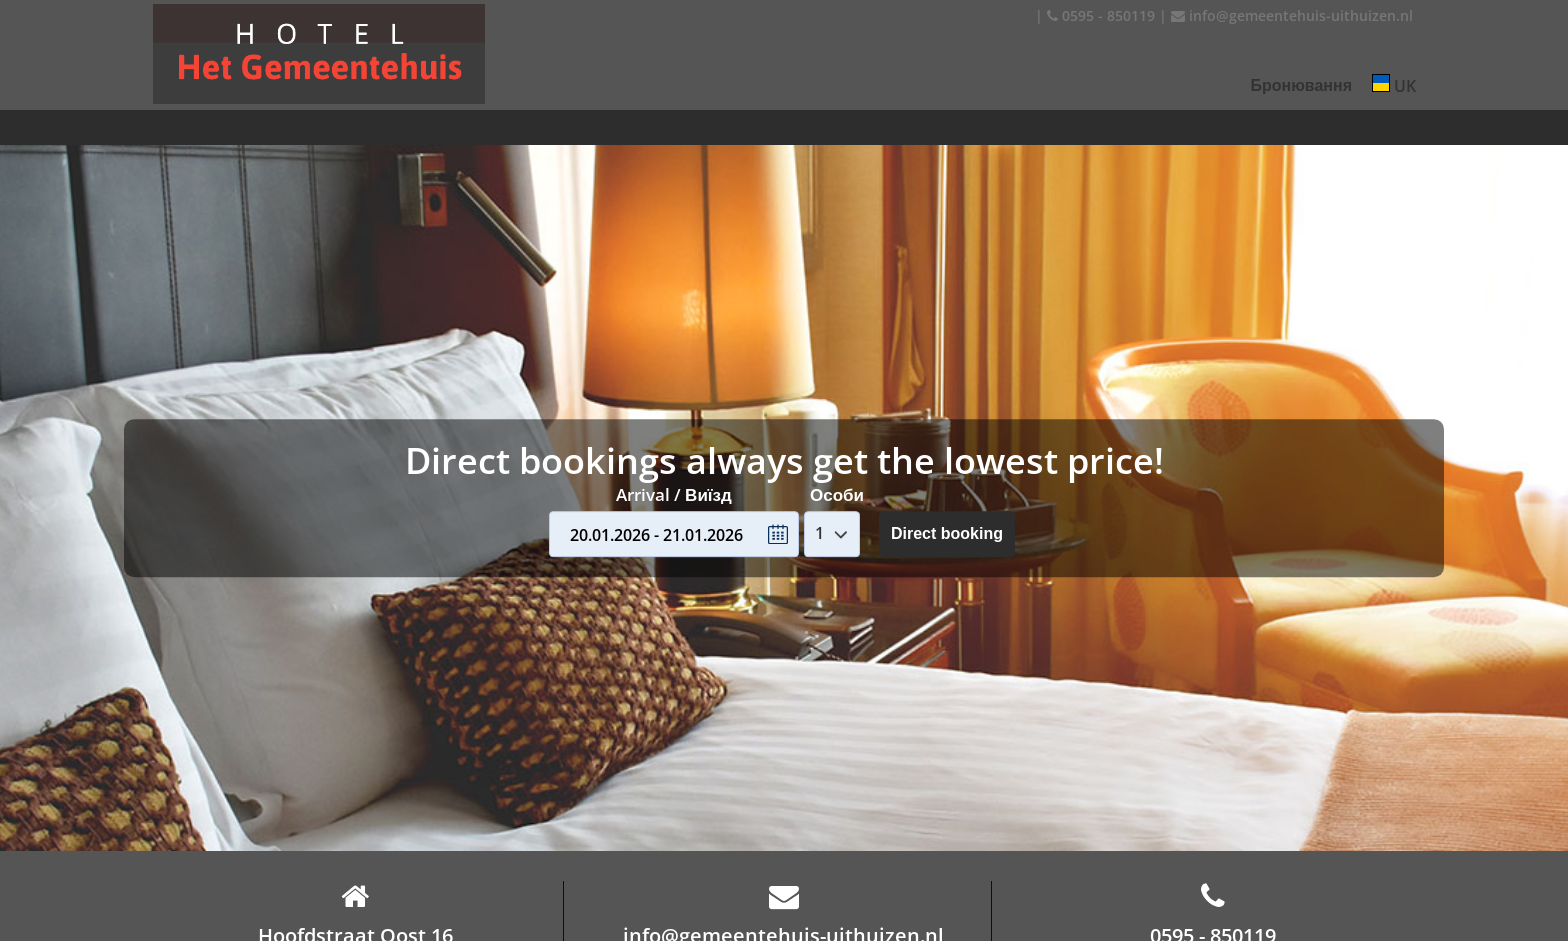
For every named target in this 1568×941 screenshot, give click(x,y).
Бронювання (1301, 85)
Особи (837, 494)
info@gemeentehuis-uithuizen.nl (1292, 15)
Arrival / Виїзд (674, 494)
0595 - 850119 (1101, 15)
